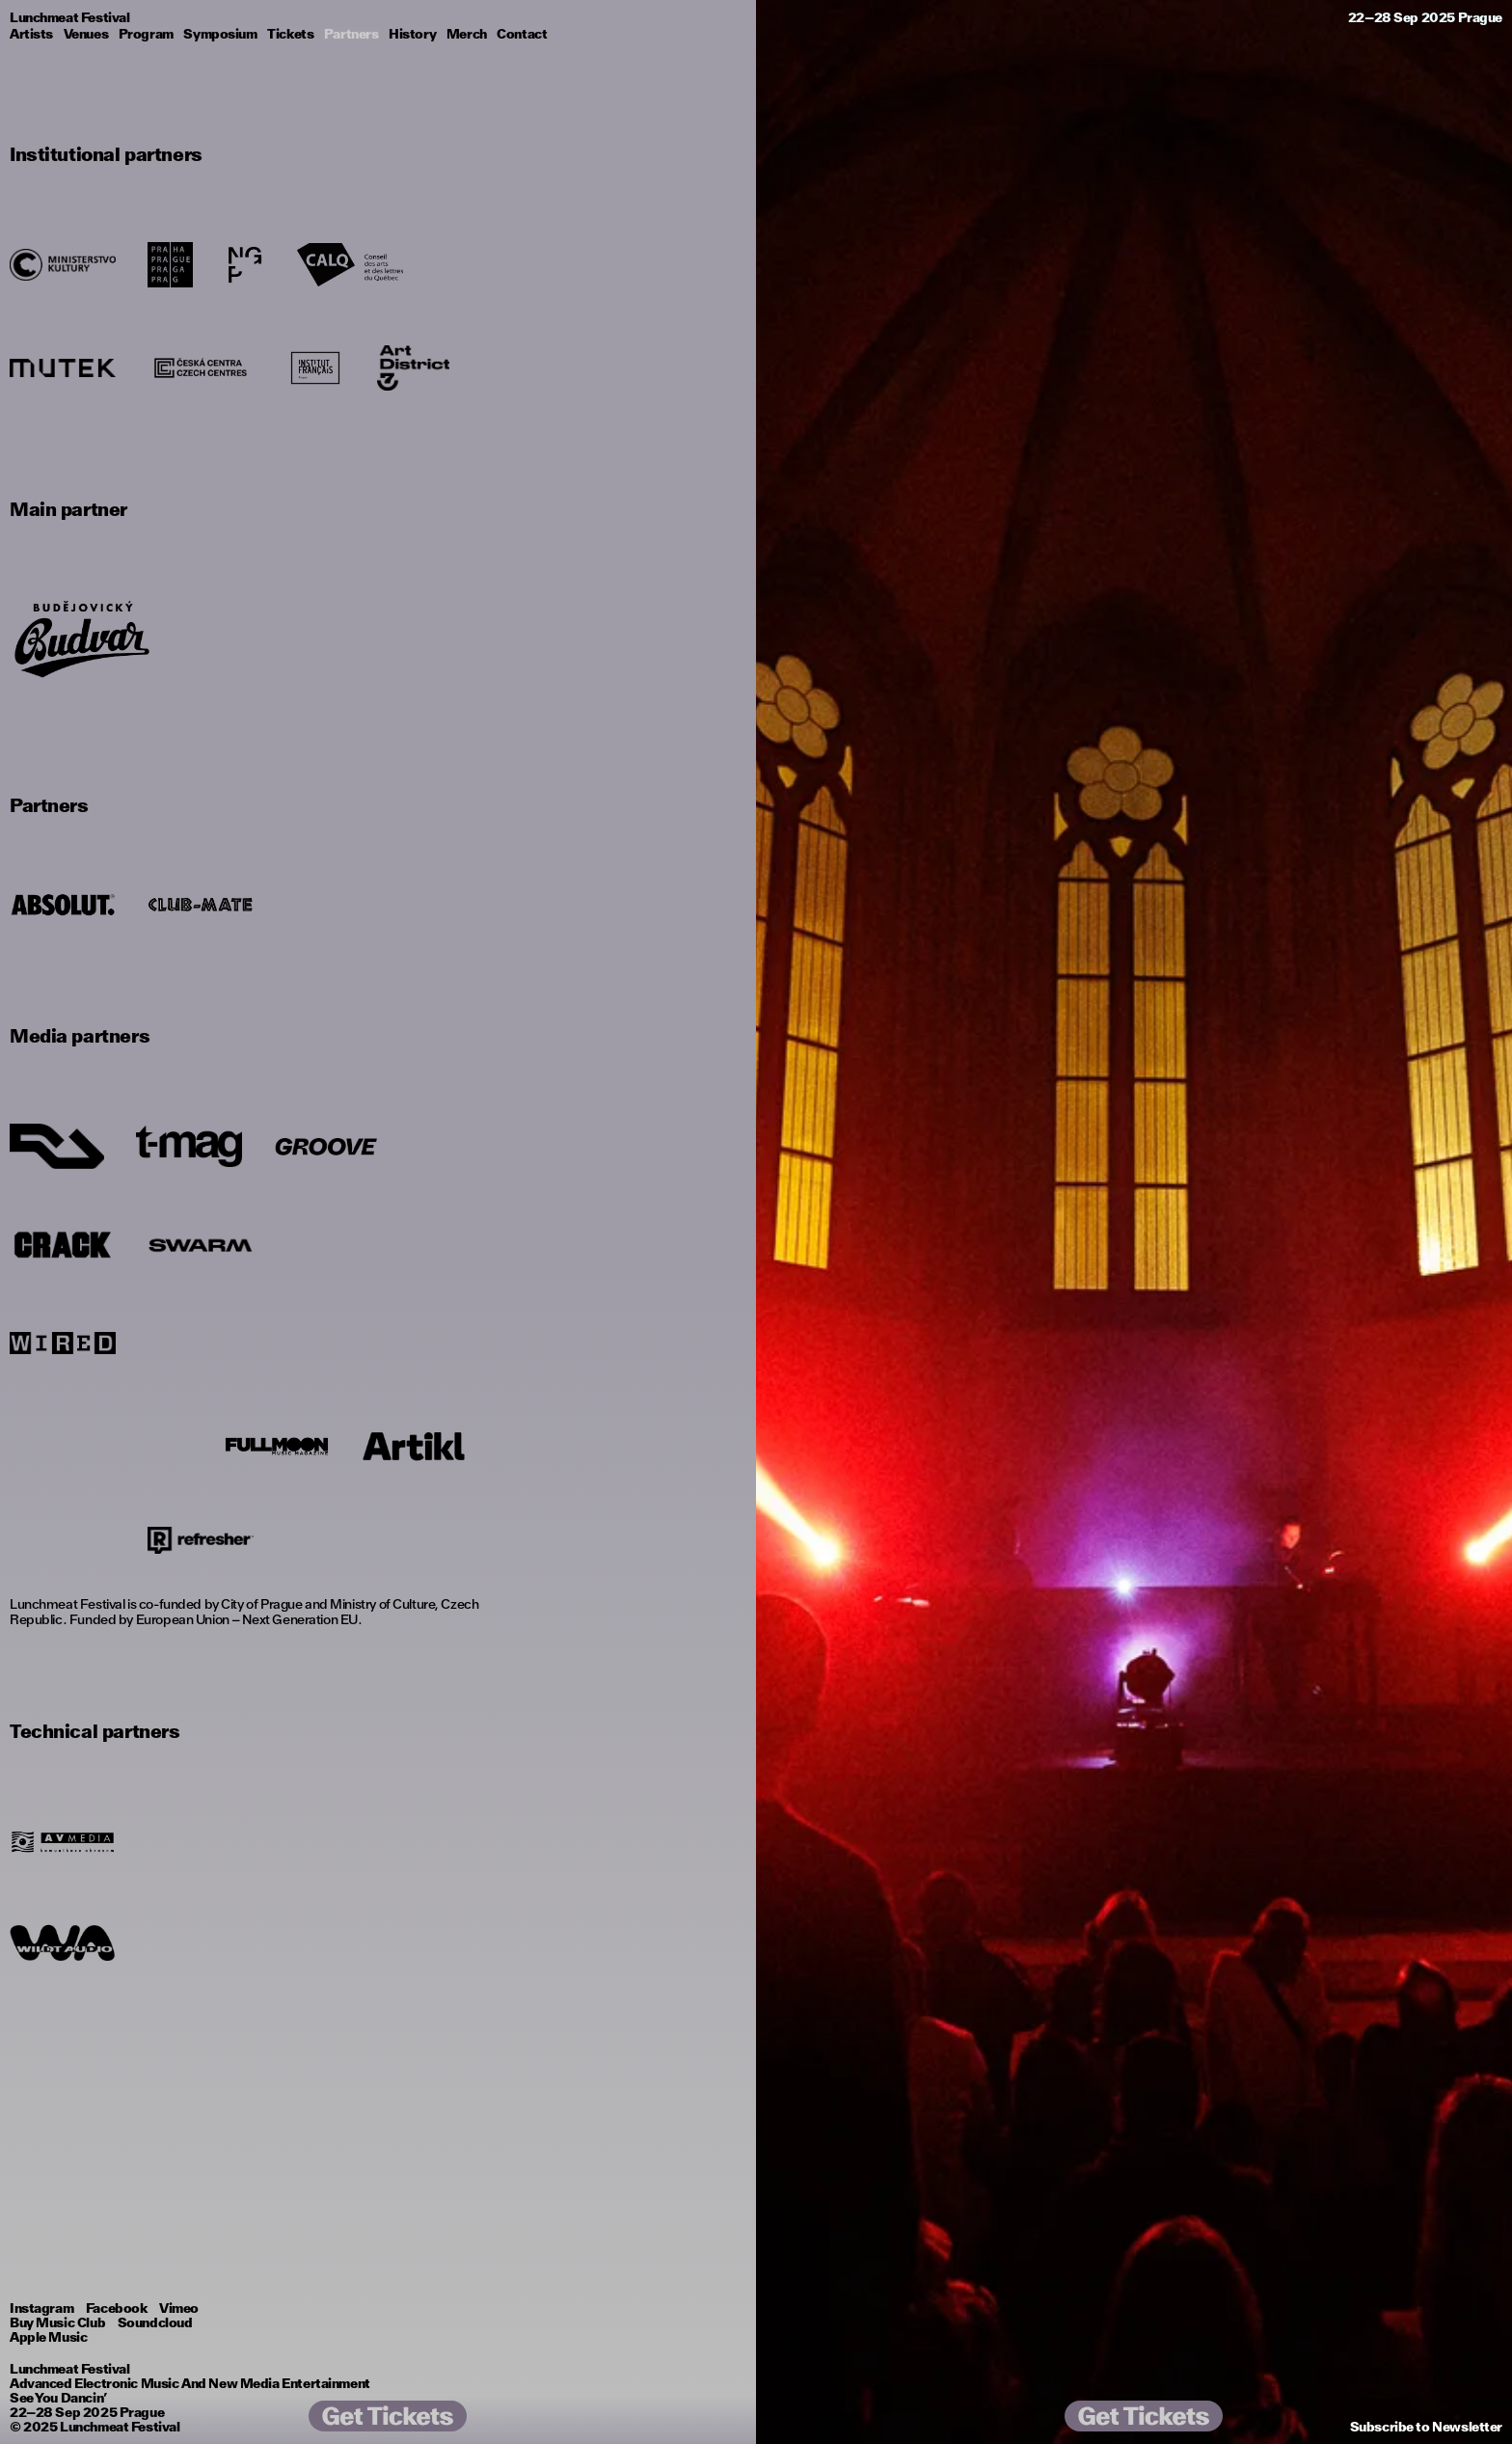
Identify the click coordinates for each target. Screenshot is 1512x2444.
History (412, 33)
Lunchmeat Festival (119, 2426)
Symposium (219, 33)
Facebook (117, 2308)
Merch (466, 33)
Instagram (41, 2308)
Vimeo (179, 2308)
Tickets (290, 33)
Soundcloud (155, 2322)
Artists (31, 33)
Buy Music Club (57, 2322)
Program (146, 33)
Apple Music (48, 2337)
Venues (86, 33)
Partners (351, 33)
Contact (522, 33)
